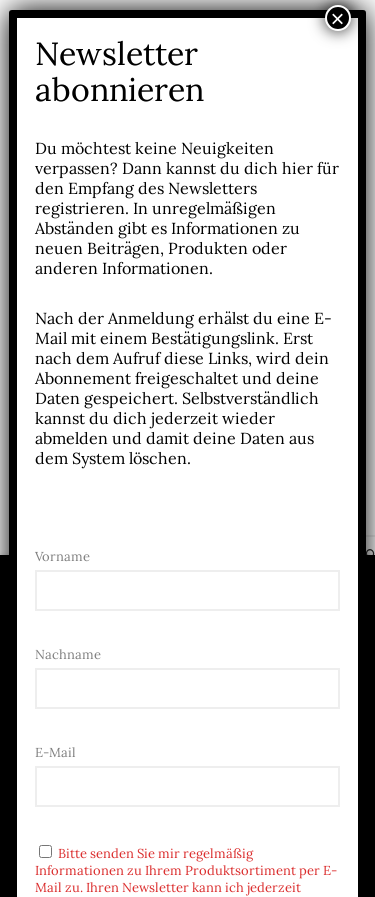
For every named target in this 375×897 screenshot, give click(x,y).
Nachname (68, 654)
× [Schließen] (338, 18)
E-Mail (55, 752)
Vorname (62, 556)
